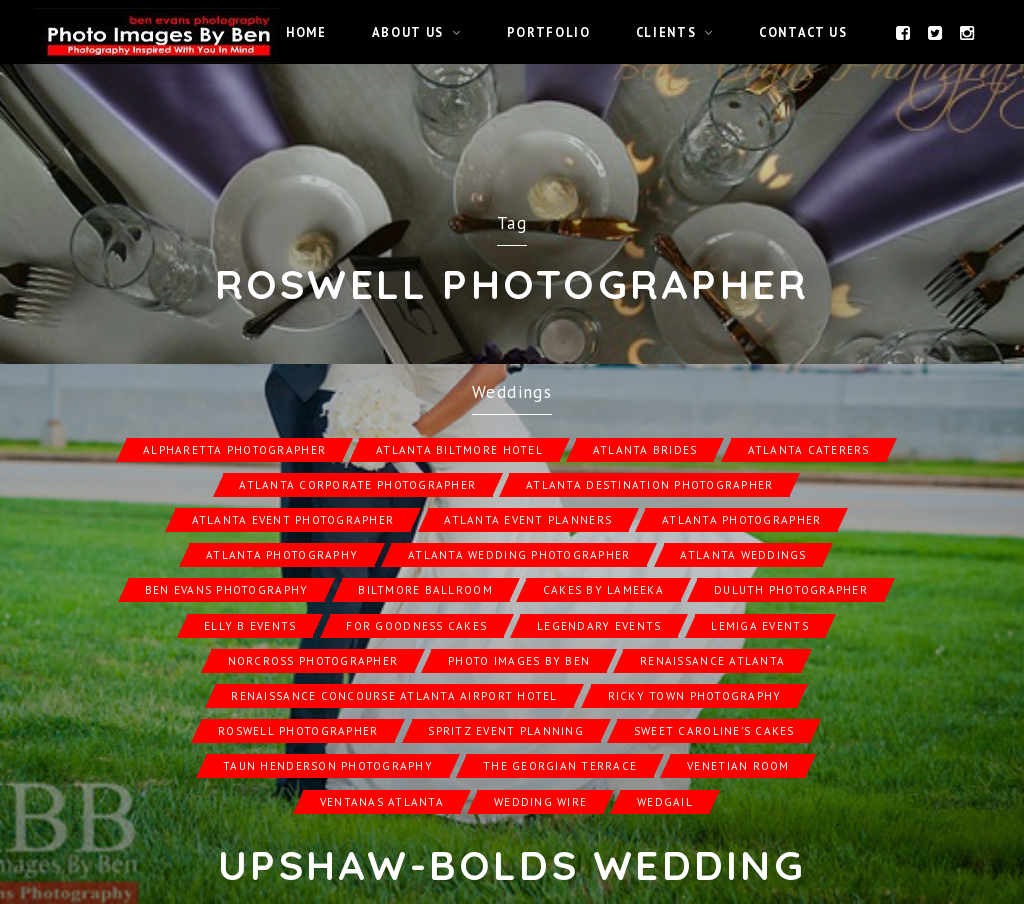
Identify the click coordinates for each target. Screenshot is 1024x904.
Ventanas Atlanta (382, 802)
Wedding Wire (540, 802)
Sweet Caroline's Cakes (714, 731)
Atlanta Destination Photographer (649, 485)
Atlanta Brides (645, 450)
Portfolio (549, 32)
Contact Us (803, 32)
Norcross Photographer (313, 661)
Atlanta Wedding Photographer (519, 555)
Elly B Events (250, 626)
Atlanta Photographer (741, 520)
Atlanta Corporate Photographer (357, 485)
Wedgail (665, 802)
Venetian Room (738, 766)
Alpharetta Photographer (234, 450)
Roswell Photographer (298, 731)
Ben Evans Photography (226, 590)
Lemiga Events (759, 626)
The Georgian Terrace (560, 766)
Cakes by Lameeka (603, 590)
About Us (408, 32)
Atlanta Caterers (809, 450)
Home (306, 32)
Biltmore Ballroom (425, 590)
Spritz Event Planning (505, 731)
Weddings (512, 392)
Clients (666, 32)
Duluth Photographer (791, 590)
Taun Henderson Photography (328, 766)
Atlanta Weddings (743, 555)
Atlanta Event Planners (528, 520)
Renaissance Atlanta (712, 661)
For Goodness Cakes (416, 626)
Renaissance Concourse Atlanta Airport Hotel (394, 696)
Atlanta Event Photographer (293, 520)
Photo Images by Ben (519, 661)
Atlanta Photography (282, 555)
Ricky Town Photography (695, 696)
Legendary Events (599, 626)
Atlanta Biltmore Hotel (459, 450)
